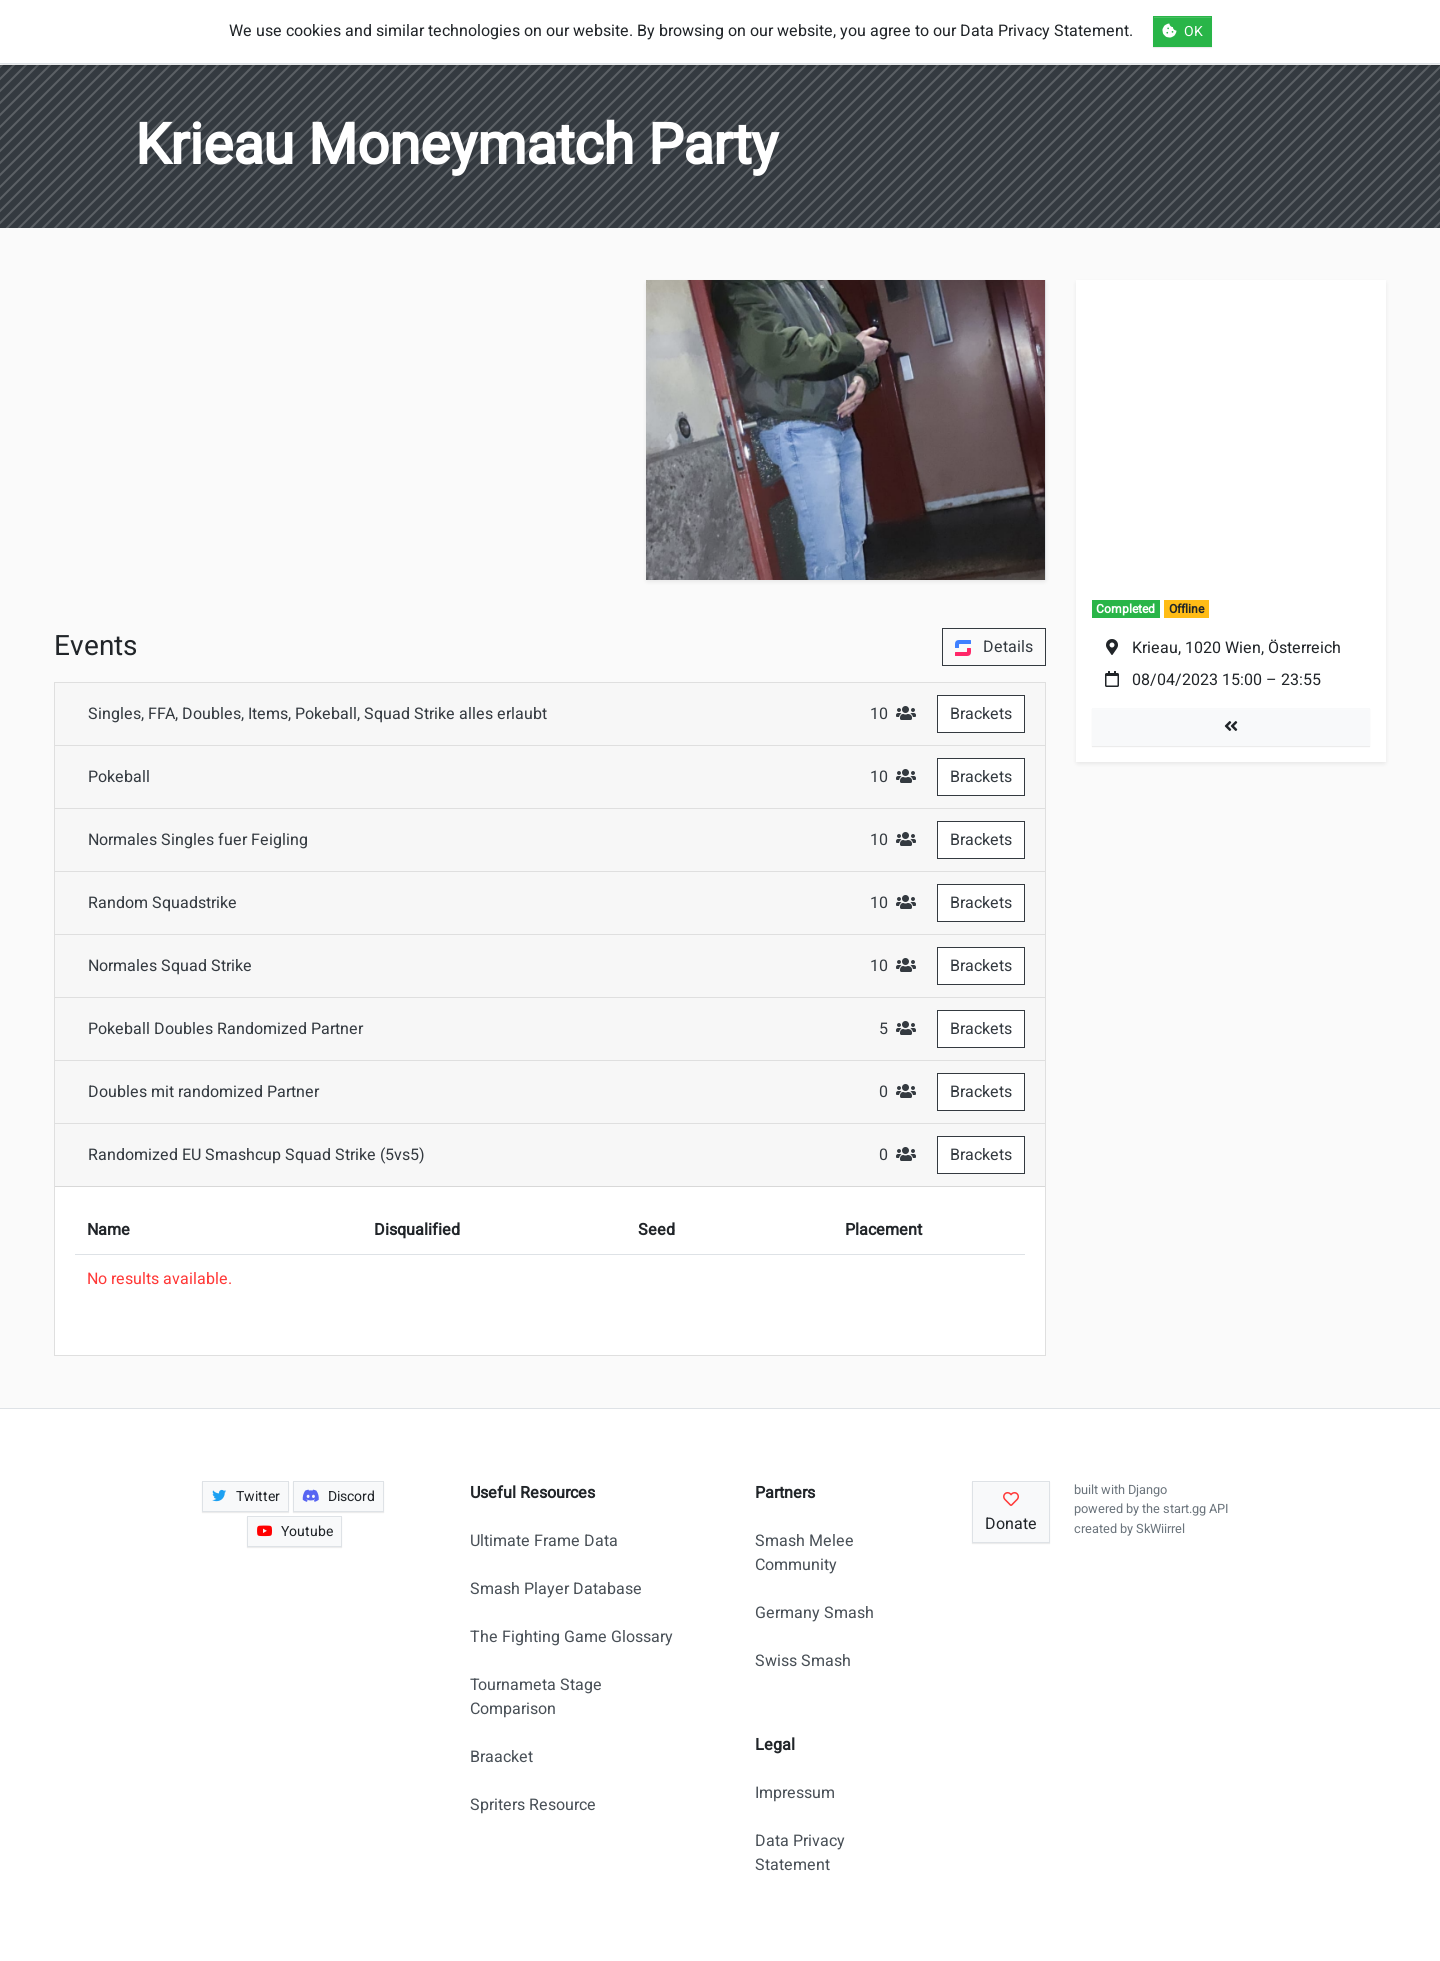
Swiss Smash (803, 1661)
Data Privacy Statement (800, 1853)
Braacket (501, 1757)
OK (1182, 31)
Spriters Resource (533, 1805)
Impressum (795, 1793)
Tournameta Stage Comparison (536, 1697)
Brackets (981, 714)
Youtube (295, 1531)
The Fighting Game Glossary (571, 1637)
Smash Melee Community (804, 1553)
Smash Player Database (556, 1589)
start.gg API (1195, 1509)
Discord (338, 1496)
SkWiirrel (1160, 1529)
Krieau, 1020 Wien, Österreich (1236, 648)
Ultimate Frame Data (544, 1541)
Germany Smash (814, 1613)
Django (1147, 1490)
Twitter (246, 1496)
